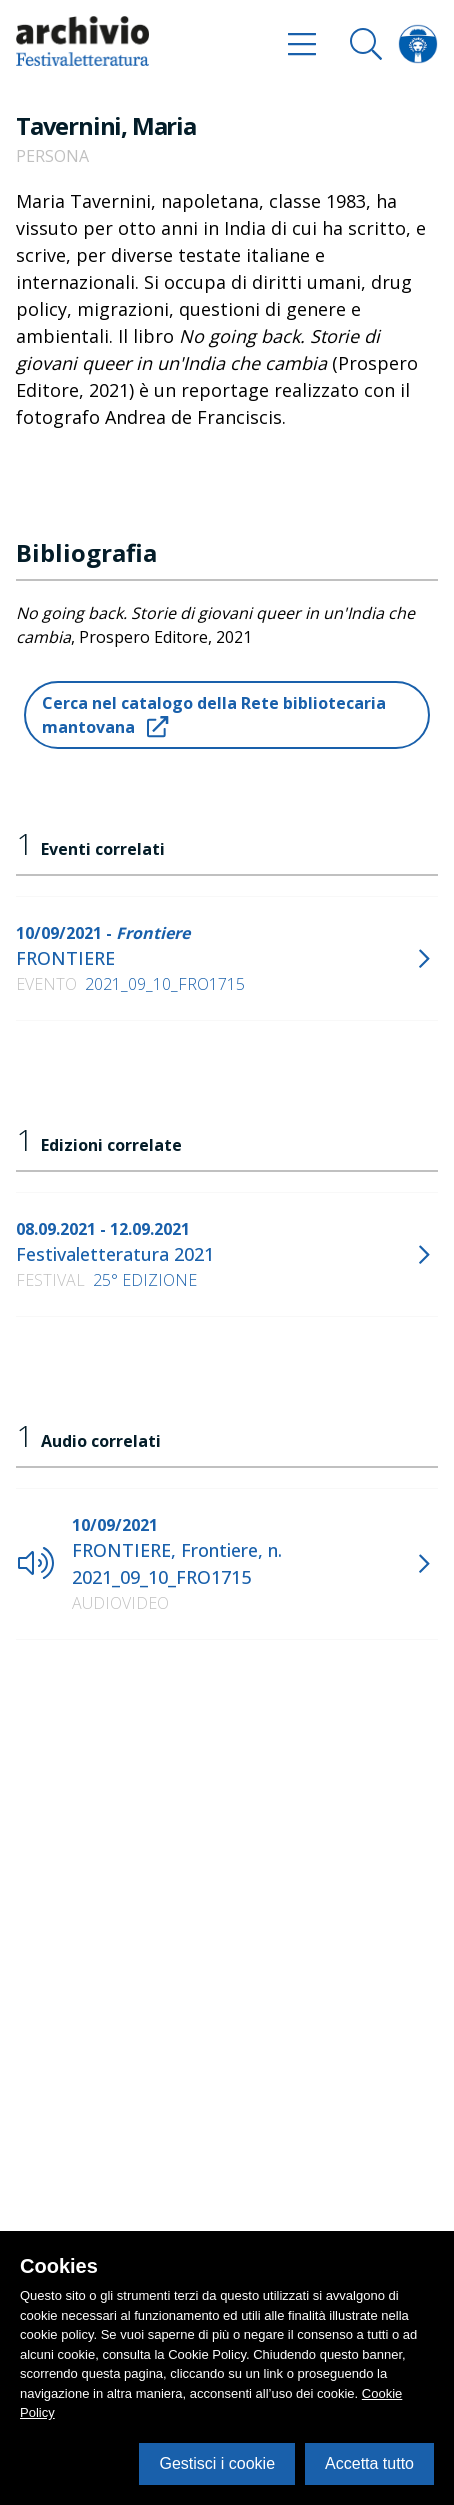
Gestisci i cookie (217, 2463)
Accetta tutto (369, 2463)
